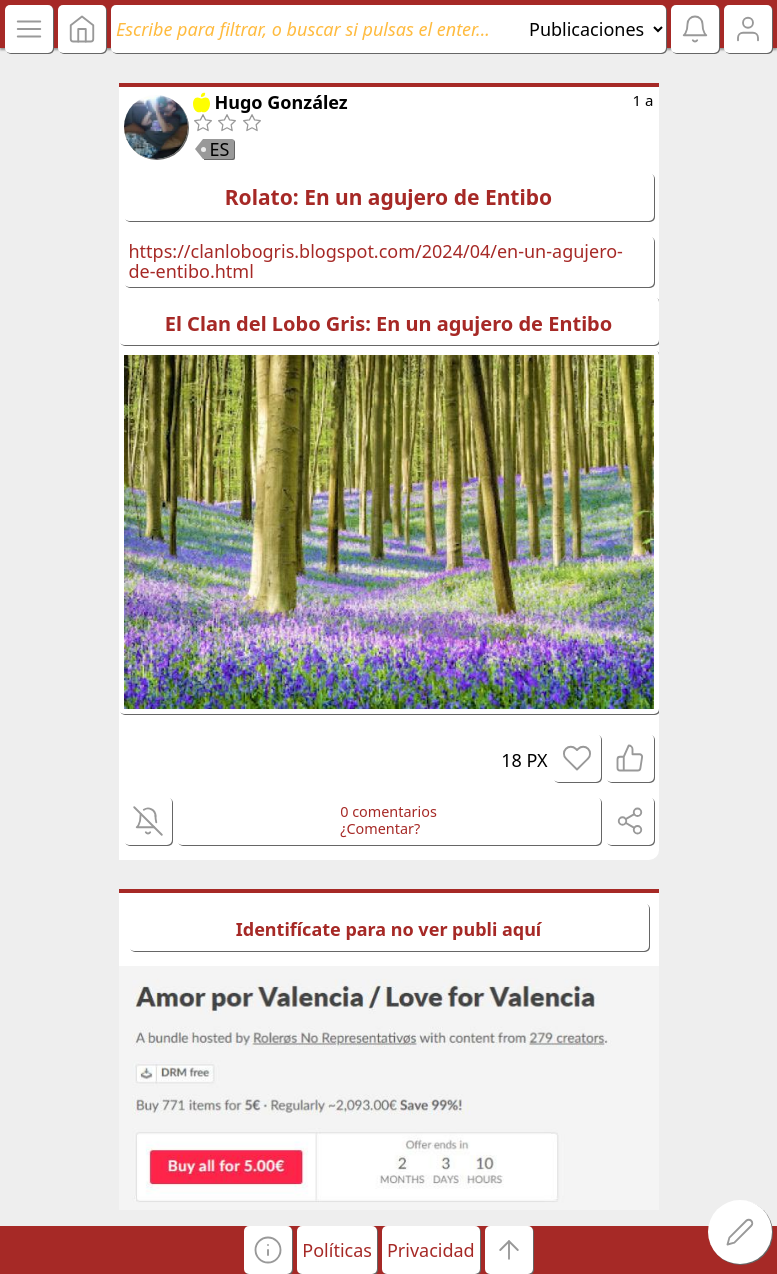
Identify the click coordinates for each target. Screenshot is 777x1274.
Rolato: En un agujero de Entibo (388, 197)
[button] (268, 1250)
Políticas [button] (337, 1250)
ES (220, 149)
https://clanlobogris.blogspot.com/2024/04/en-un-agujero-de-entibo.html (376, 261)
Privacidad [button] (431, 1250)
